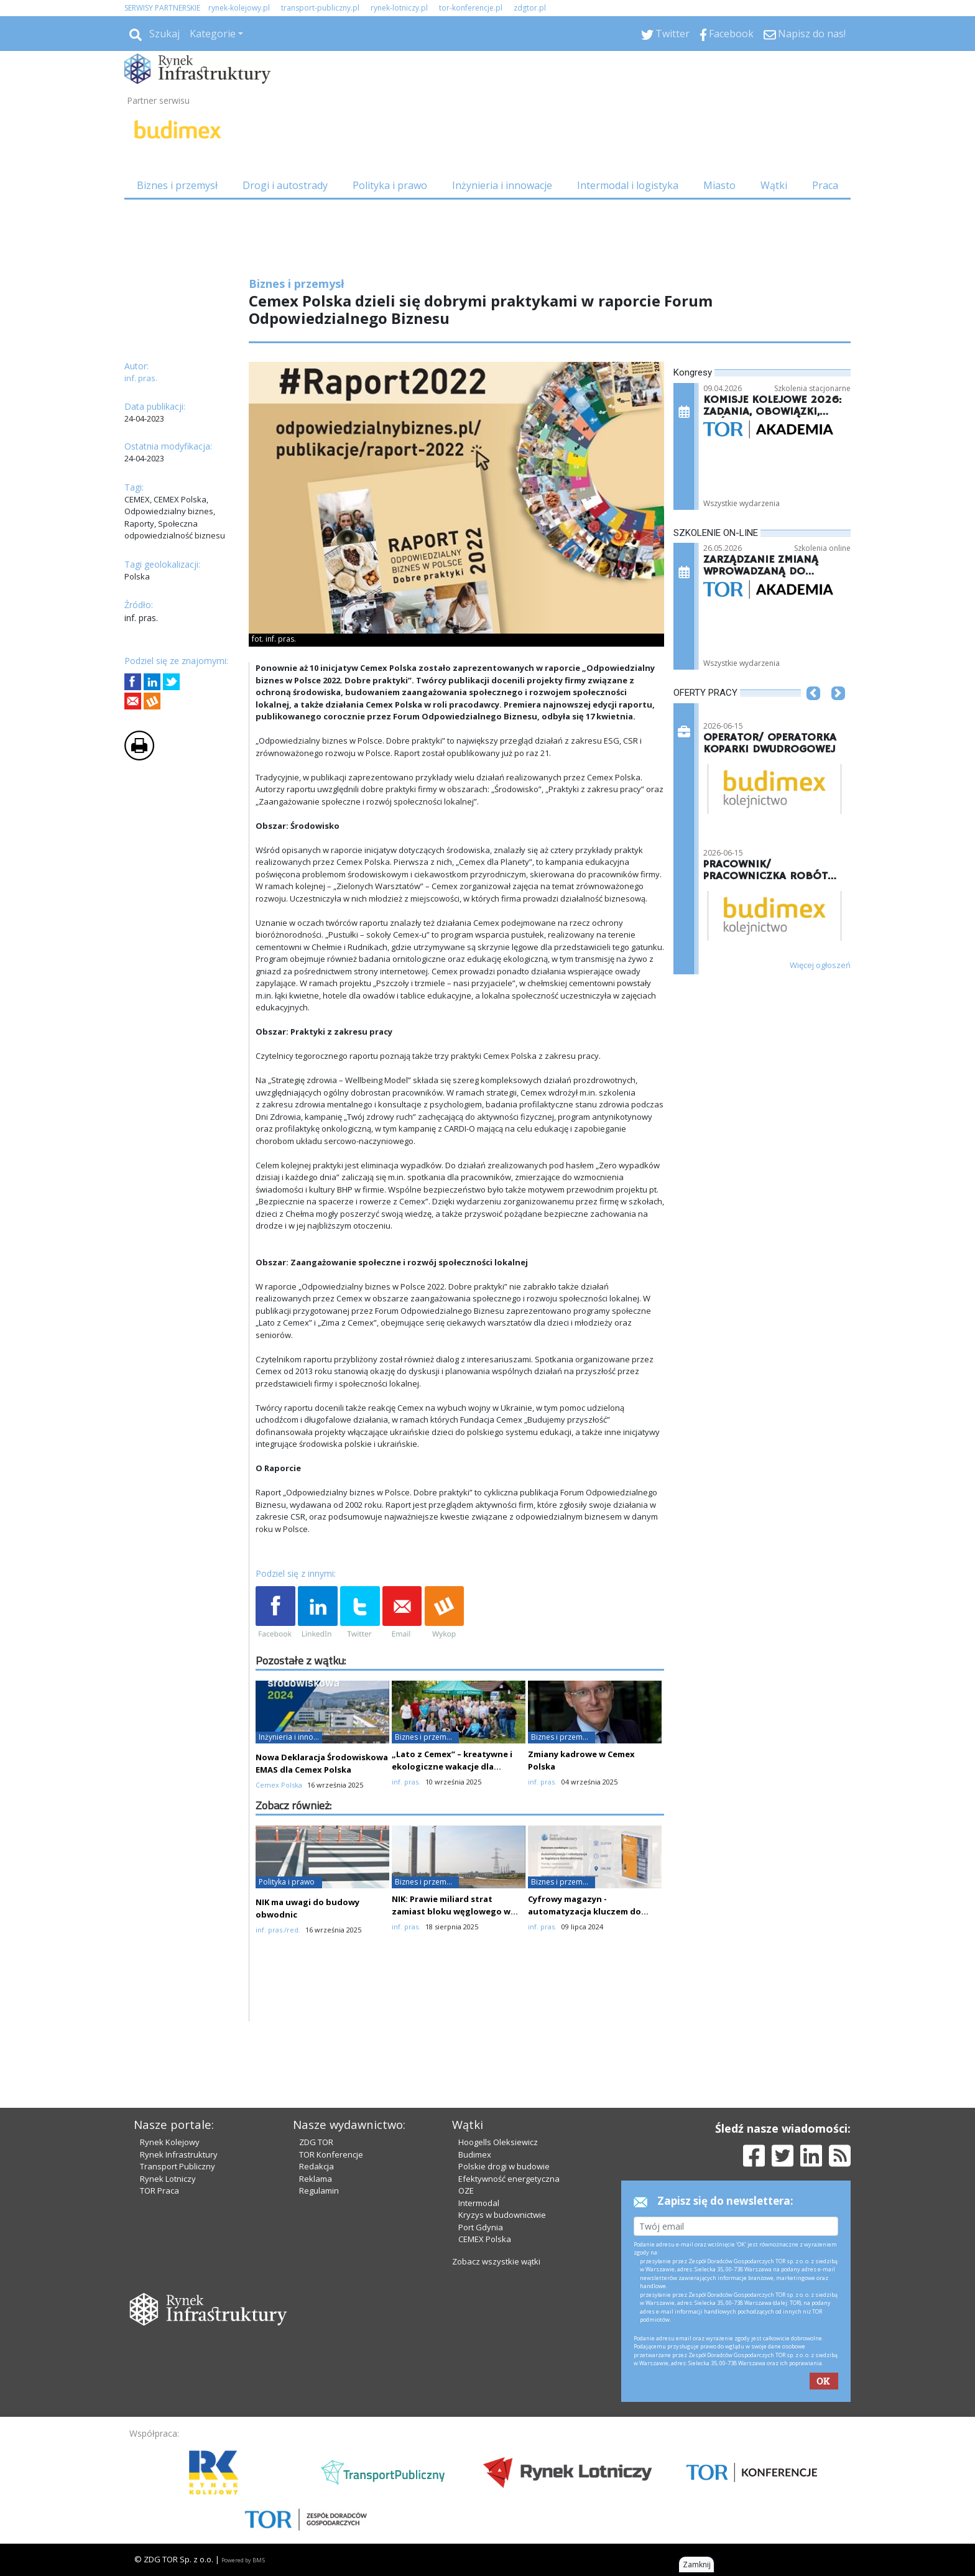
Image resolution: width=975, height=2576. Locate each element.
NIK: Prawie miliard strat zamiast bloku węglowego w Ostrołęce (451, 1911)
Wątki (773, 185)
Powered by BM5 (243, 2560)
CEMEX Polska (484, 2239)
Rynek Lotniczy (168, 2178)
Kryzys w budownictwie (502, 2214)
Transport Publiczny (177, 2166)
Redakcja (316, 2166)
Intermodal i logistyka (627, 185)
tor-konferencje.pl (470, 7)
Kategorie (213, 33)
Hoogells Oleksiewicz (498, 2142)
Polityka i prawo (390, 185)
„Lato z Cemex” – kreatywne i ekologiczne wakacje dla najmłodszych (452, 1766)
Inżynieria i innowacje (502, 185)
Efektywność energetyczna (509, 2178)
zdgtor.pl (530, 7)
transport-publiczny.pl (320, 7)
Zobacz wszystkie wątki (496, 2261)
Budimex (474, 2154)
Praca (825, 185)
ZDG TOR (316, 2142)
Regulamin (319, 2190)
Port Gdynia (480, 2227)
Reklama (315, 2178)
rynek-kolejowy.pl (239, 7)
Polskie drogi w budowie (504, 2166)
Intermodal (478, 2203)
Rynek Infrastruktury (179, 2154)
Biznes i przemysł (177, 185)
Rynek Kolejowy (170, 2142)
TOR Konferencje (331, 2154)
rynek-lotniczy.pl (399, 7)
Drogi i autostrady (285, 185)
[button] (813, 712)
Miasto (719, 185)
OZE (466, 2190)
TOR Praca (159, 2190)
